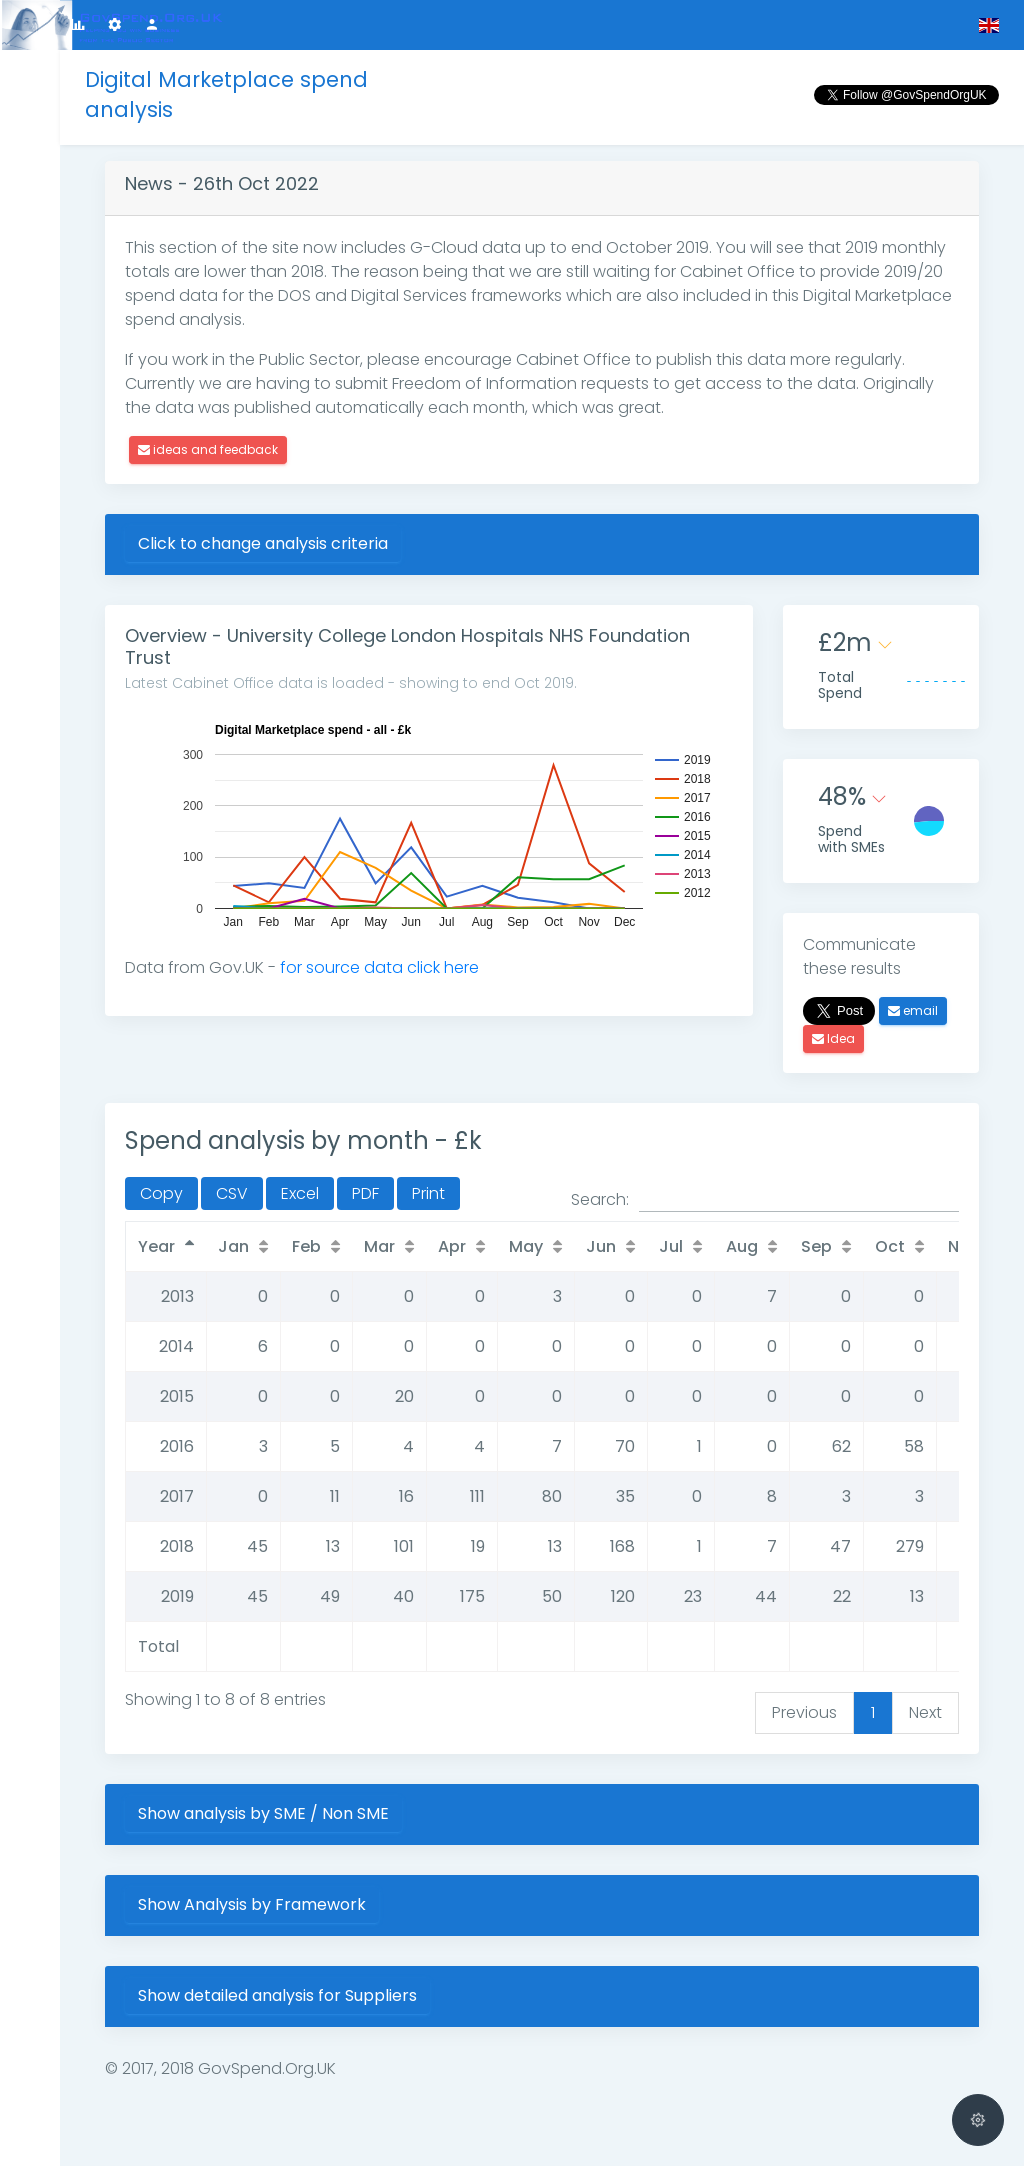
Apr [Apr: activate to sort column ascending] (452, 1246)
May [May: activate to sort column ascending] (526, 1246)
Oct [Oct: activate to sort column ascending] (890, 1246)
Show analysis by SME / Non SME (263, 1813)
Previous (804, 1712)
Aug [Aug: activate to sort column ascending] (742, 1246)
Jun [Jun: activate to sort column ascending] (601, 1246)
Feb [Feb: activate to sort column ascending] (306, 1246)
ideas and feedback (208, 449)
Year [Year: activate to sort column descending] (156, 1246)
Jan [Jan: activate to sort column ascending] (233, 1246)
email (913, 1010)
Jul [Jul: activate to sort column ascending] (671, 1246)
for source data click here (379, 967)
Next (925, 1712)
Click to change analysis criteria (263, 543)
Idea (833, 1038)
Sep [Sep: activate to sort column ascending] (816, 1246)
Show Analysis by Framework (252, 1904)
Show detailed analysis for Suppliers (277, 1995)
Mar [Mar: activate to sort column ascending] (379, 1246)
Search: (765, 1200)
